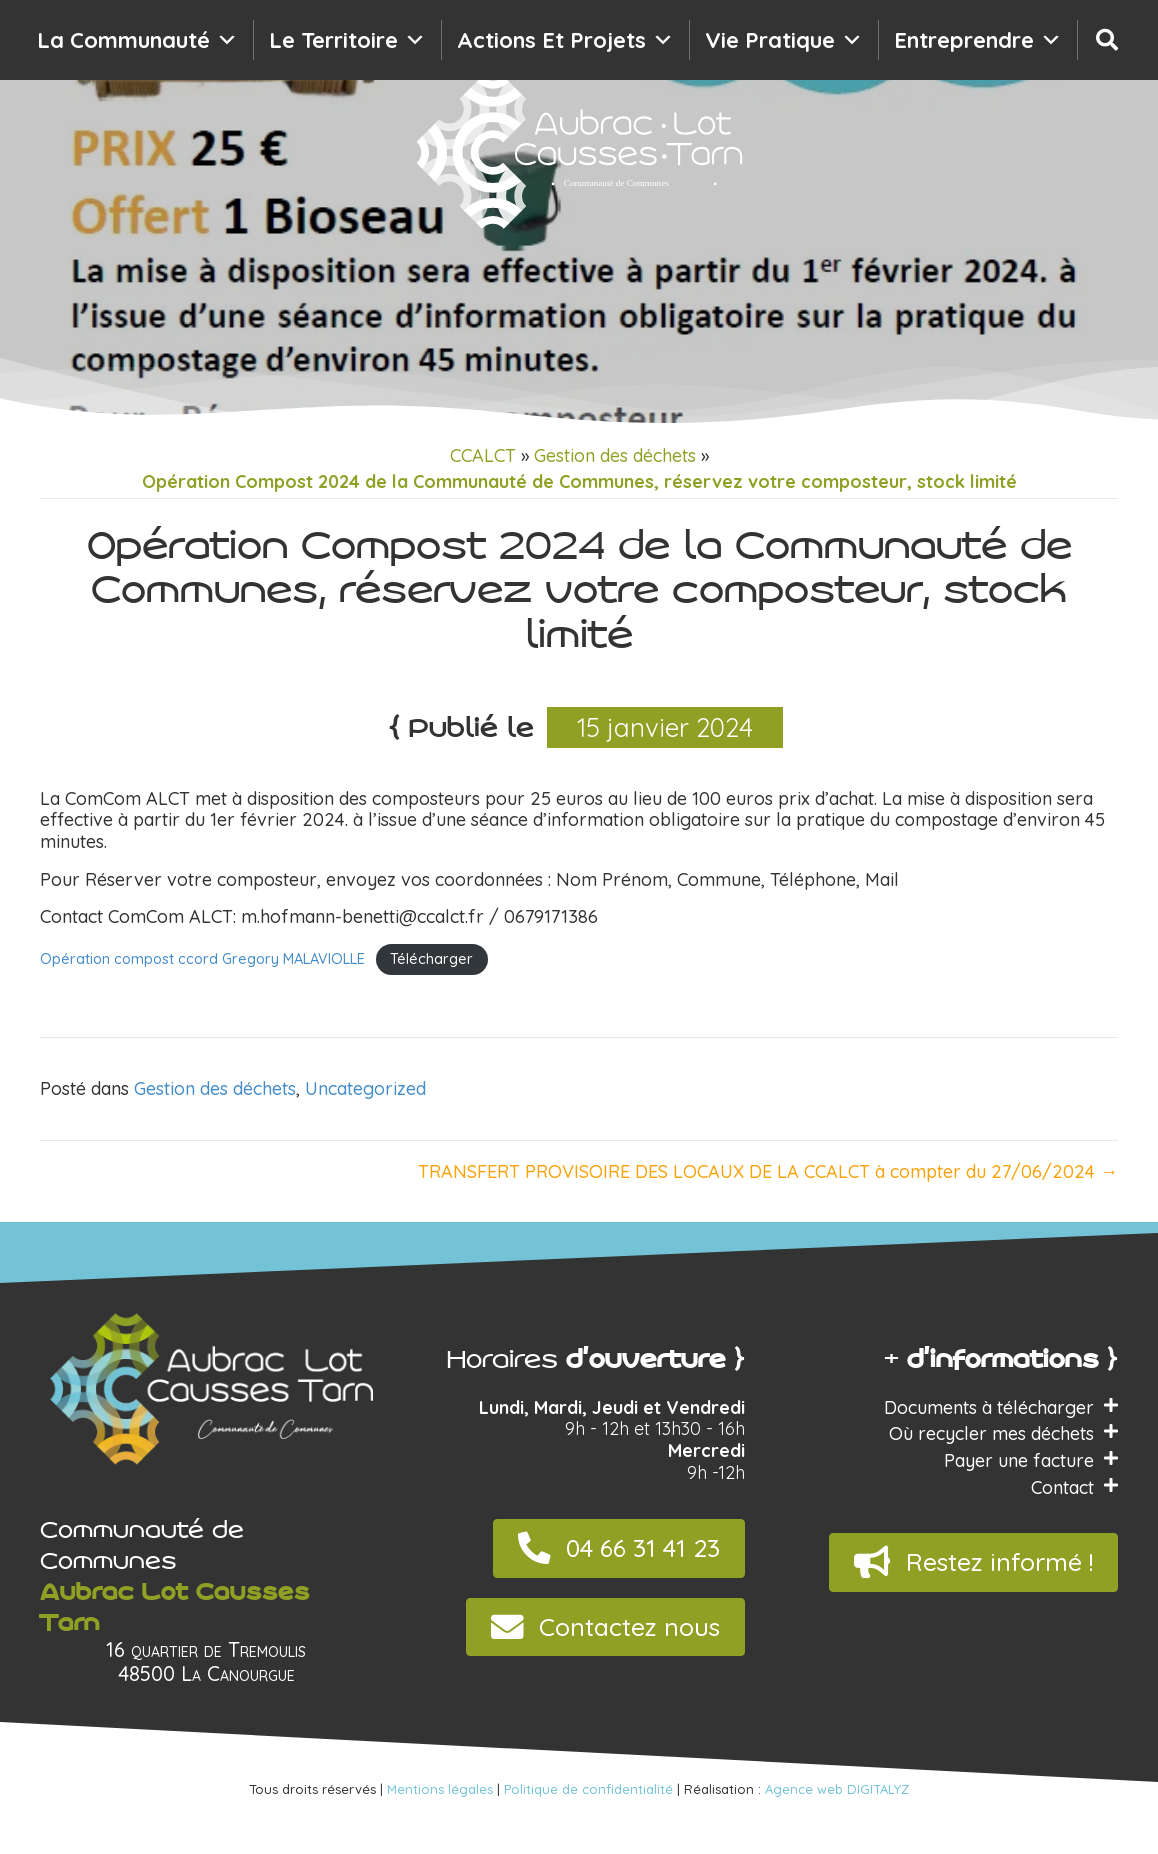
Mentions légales (440, 1789)
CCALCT (483, 456)
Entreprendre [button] (978, 40)
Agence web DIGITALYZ (837, 1789)
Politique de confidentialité (588, 1789)
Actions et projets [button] (565, 40)
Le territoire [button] (347, 40)
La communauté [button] (137, 40)
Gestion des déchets (615, 456)
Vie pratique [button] (784, 40)
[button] (619, 1548)
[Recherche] (1107, 40)
